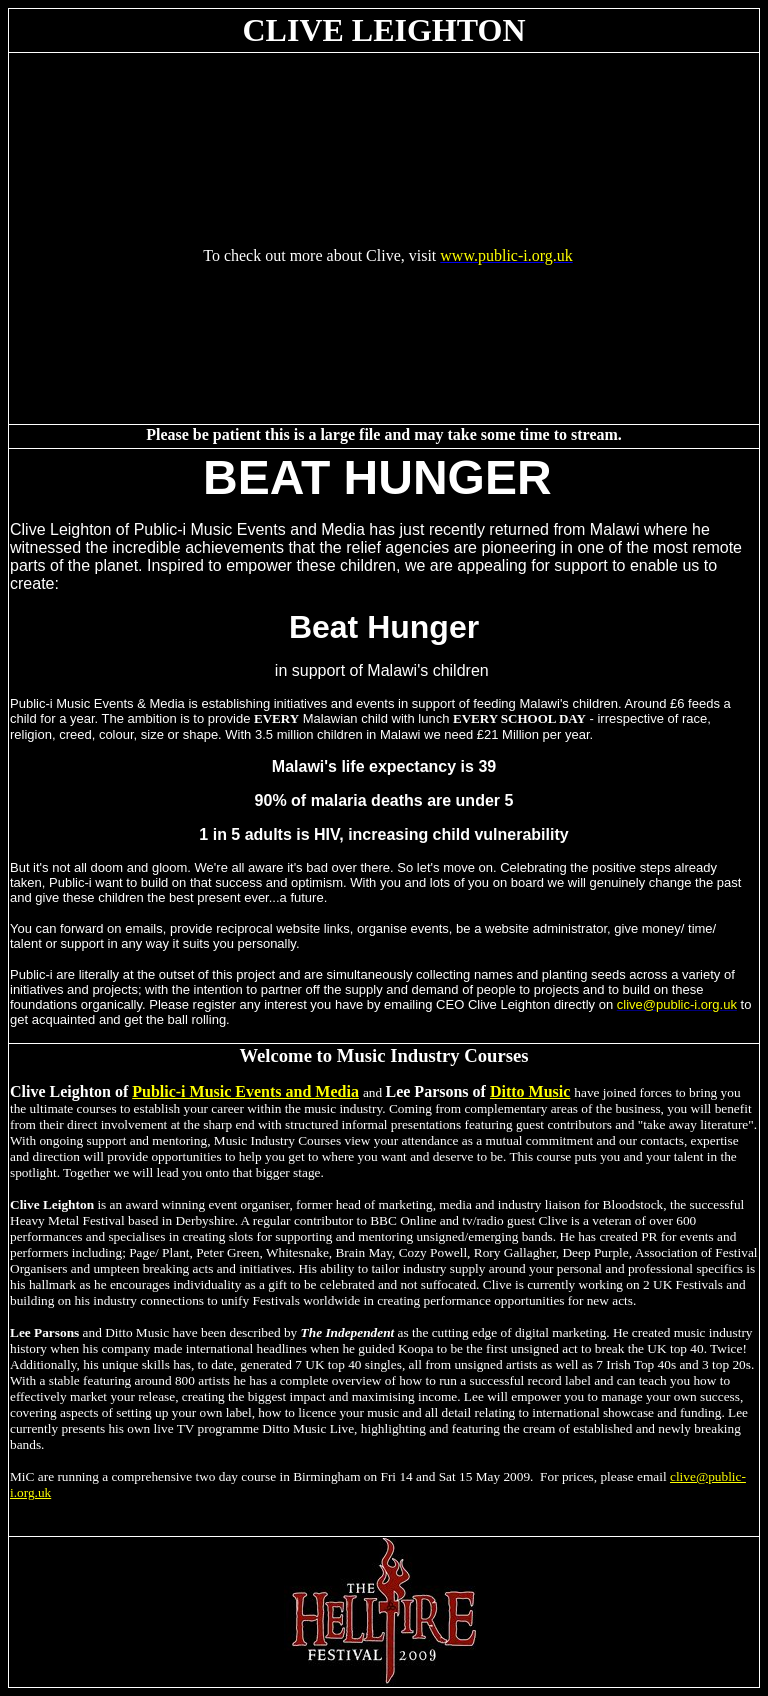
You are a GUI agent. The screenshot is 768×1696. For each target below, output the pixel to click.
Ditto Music (530, 1091)
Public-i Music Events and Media (245, 1091)
